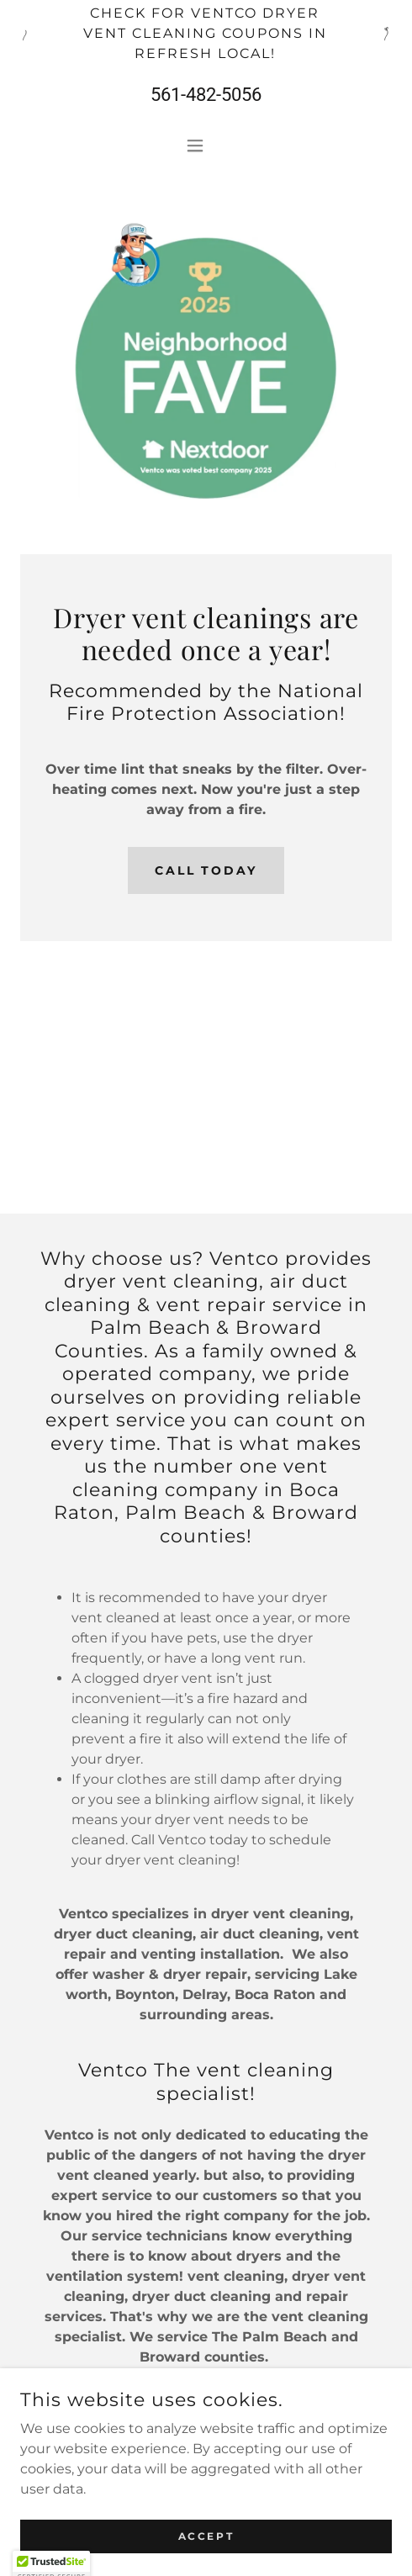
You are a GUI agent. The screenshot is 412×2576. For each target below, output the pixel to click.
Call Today (206, 870)
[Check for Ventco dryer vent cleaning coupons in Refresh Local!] (206, 33)
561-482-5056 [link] (206, 94)
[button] (206, 145)
